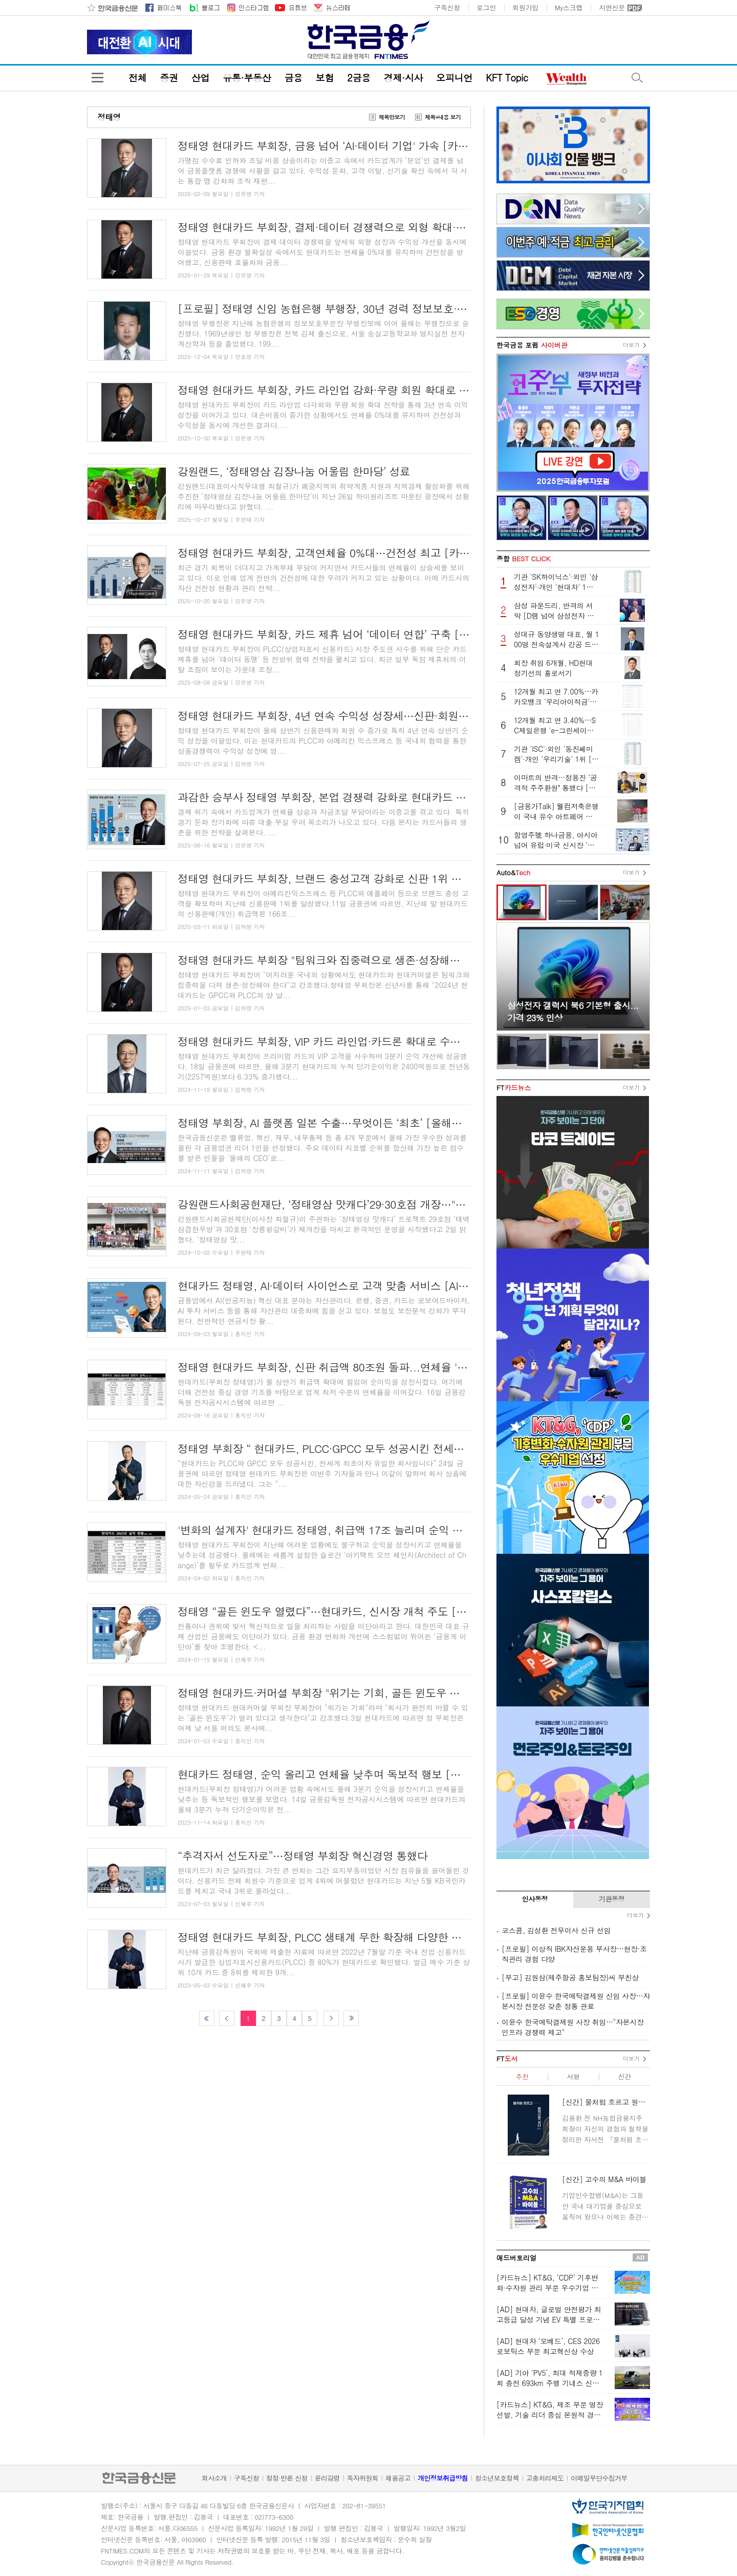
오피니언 (454, 78)
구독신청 (447, 8)
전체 (137, 78)
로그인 (486, 8)
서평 (573, 2076)
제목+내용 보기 (443, 117)
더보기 (631, 345)
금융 (293, 78)
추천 (521, 2076)
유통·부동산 (247, 78)
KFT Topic (507, 78)
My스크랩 (568, 8)
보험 (325, 78)
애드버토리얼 (516, 2258)
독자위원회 (362, 2478)
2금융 (359, 78)
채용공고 (397, 2478)
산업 (200, 78)
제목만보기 (392, 117)
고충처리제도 (545, 2478)
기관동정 (612, 1899)
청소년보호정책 (497, 2478)
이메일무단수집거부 (599, 2478)
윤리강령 (327, 2478)
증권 (169, 78)
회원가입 (525, 8)
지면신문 (612, 8)
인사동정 (535, 1899)
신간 (624, 2076)
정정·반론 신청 (287, 2478)
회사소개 (214, 2478)
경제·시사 (403, 78)
